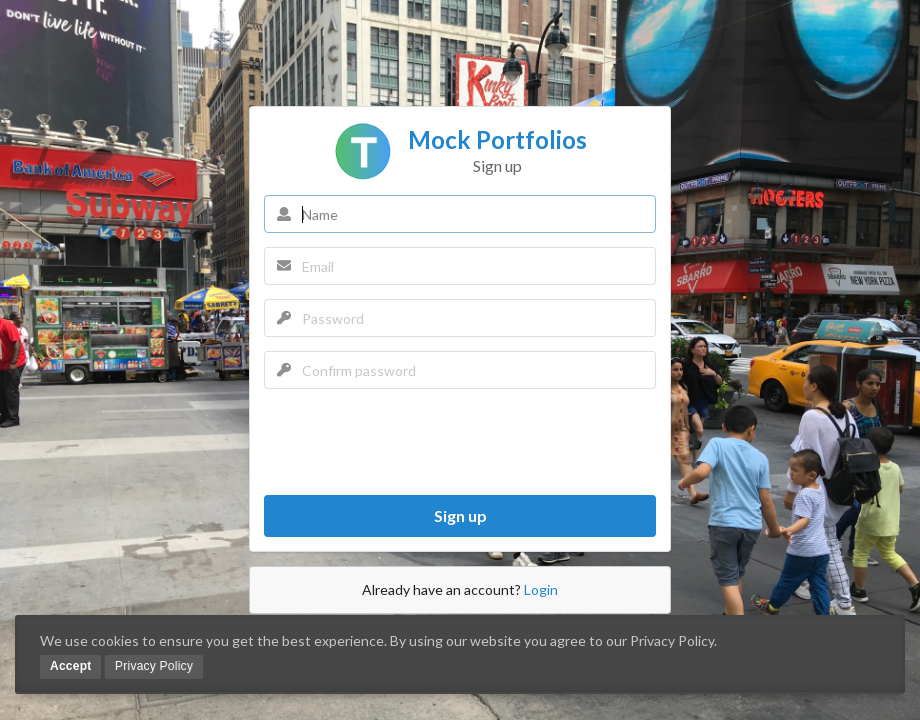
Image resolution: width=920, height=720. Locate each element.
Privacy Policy (154, 666)
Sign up (460, 515)
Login (541, 589)
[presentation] (416, 442)
